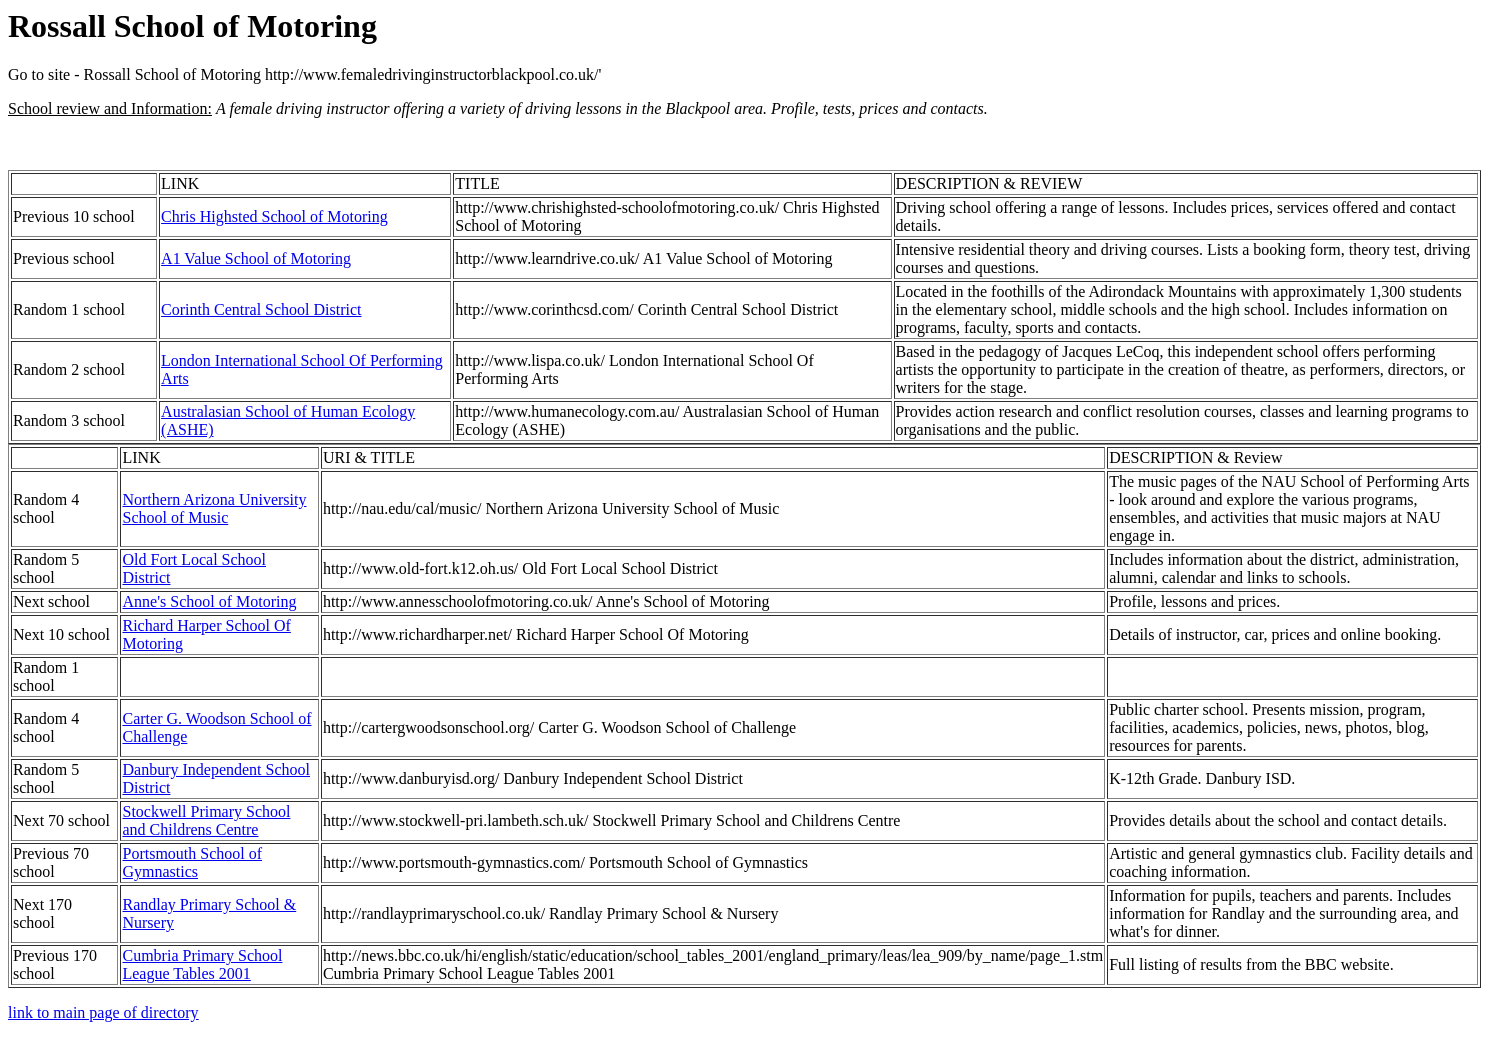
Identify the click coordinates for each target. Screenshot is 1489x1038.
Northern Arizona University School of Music (214, 508)
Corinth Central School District (261, 309)
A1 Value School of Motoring (256, 258)
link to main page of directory (103, 1012)
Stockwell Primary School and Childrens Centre (206, 820)
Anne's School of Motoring (209, 601)
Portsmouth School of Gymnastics (192, 862)
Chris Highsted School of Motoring (274, 216)
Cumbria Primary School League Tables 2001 (202, 964)
